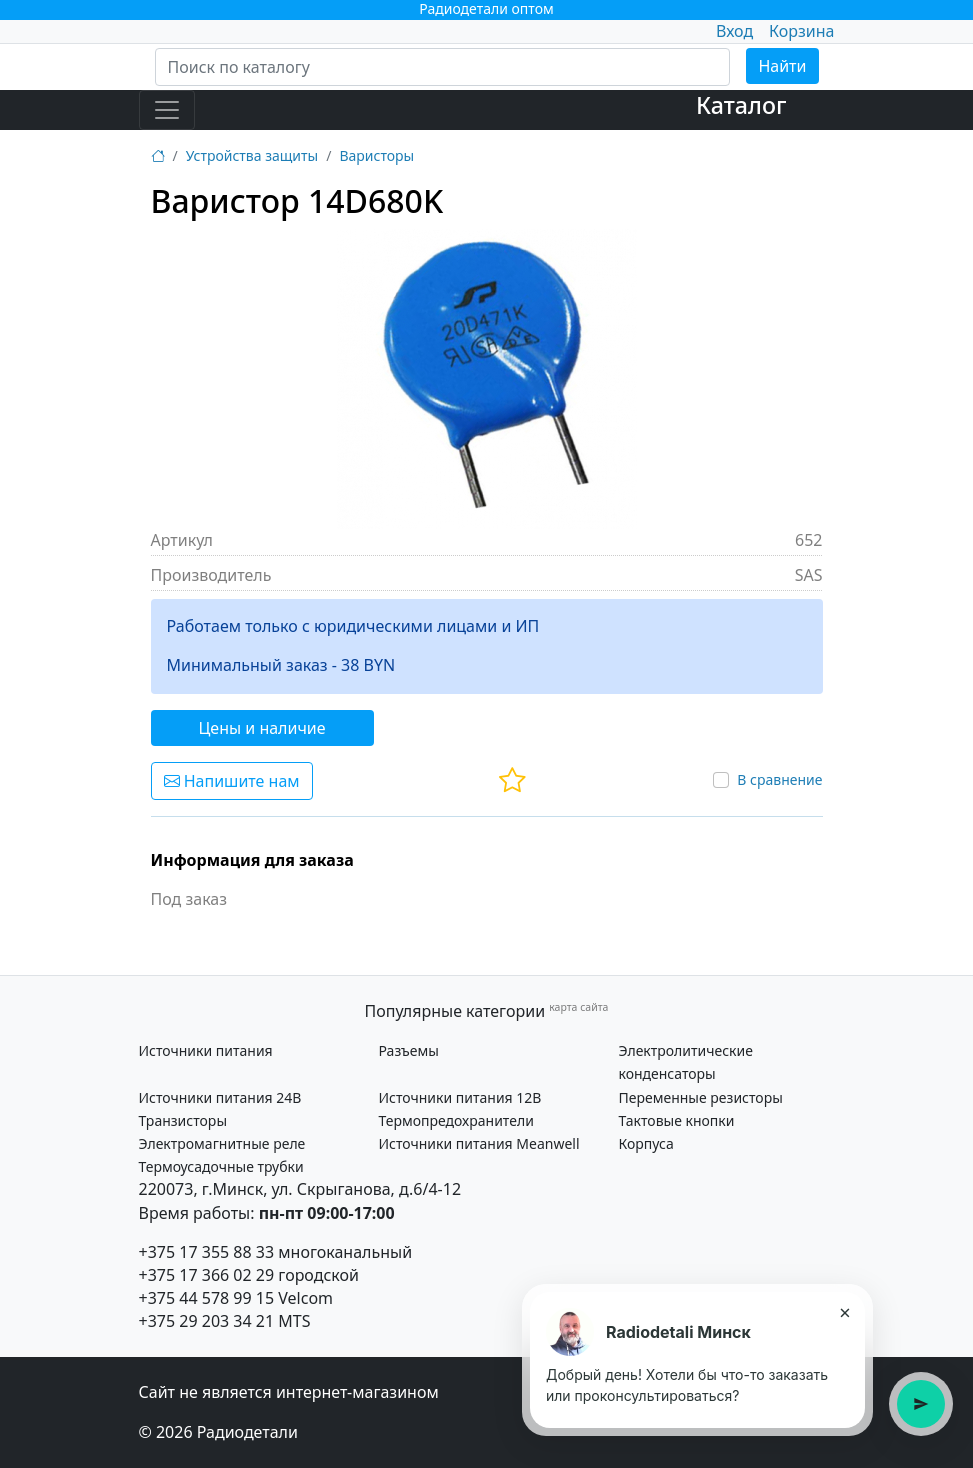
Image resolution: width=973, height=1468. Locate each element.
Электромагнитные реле (222, 1143)
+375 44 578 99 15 (207, 1298)
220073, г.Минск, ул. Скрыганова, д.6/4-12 (300, 1189)
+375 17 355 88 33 (207, 1252)
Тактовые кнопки (677, 1120)
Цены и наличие (262, 728)
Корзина (801, 31)
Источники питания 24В (220, 1097)
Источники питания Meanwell (479, 1143)
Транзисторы (183, 1120)
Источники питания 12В (460, 1097)
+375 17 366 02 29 (207, 1275)
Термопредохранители (456, 1120)
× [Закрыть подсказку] (844, 1312)
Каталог (741, 105)
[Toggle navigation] (167, 110)
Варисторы (376, 155)
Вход (734, 31)
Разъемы (409, 1050)
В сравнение (779, 779)
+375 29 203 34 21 (207, 1321)
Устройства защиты (252, 155)
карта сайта (578, 1007)
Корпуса (646, 1143)
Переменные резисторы (701, 1097)
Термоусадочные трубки (221, 1166)
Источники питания (206, 1050)
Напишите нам (232, 781)
